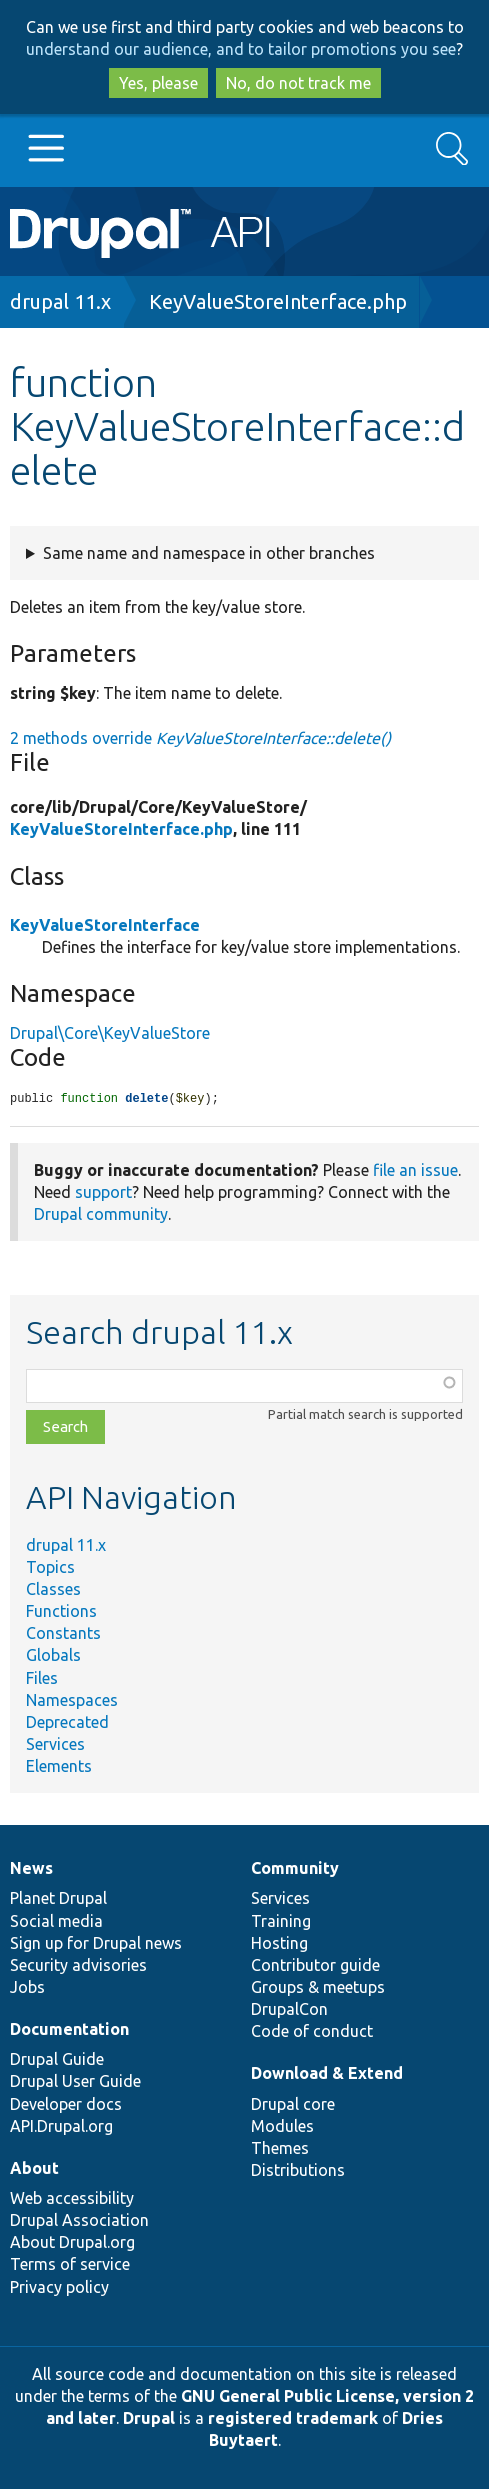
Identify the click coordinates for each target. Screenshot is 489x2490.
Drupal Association (79, 2221)
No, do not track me (298, 83)
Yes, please (158, 83)
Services (55, 1745)
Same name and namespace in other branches (209, 553)
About (34, 2169)
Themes (280, 2149)
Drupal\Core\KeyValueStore (110, 1033)
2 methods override (200, 738)
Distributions (298, 2171)
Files (42, 1679)
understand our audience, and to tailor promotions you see (241, 49)
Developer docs (66, 2105)
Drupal (149, 2419)
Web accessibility (72, 2199)
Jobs (27, 1988)
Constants (63, 1634)
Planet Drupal (58, 1899)
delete (146, 1099)
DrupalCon (289, 2010)
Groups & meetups (318, 1988)
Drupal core (293, 2105)
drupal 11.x (60, 301)
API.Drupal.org (61, 2127)
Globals (53, 1656)
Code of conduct (312, 2032)
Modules (282, 2127)
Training (281, 1922)
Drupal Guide (57, 2060)
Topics (50, 1568)
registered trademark (293, 2419)
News (31, 1869)
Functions (61, 1612)
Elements (59, 1767)
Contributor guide (315, 1966)
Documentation (69, 2030)
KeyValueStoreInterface (105, 925)
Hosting (279, 1944)
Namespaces (72, 1701)
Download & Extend (327, 2074)
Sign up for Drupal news (96, 1944)
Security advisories (78, 1966)
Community (295, 1869)
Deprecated (67, 1723)
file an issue (415, 1171)
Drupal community (101, 1215)
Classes (53, 1590)
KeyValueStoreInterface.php (278, 301)
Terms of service (70, 2265)
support (103, 1193)
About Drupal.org (72, 2243)
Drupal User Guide (75, 2082)
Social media (56, 1922)
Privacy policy (59, 2288)
